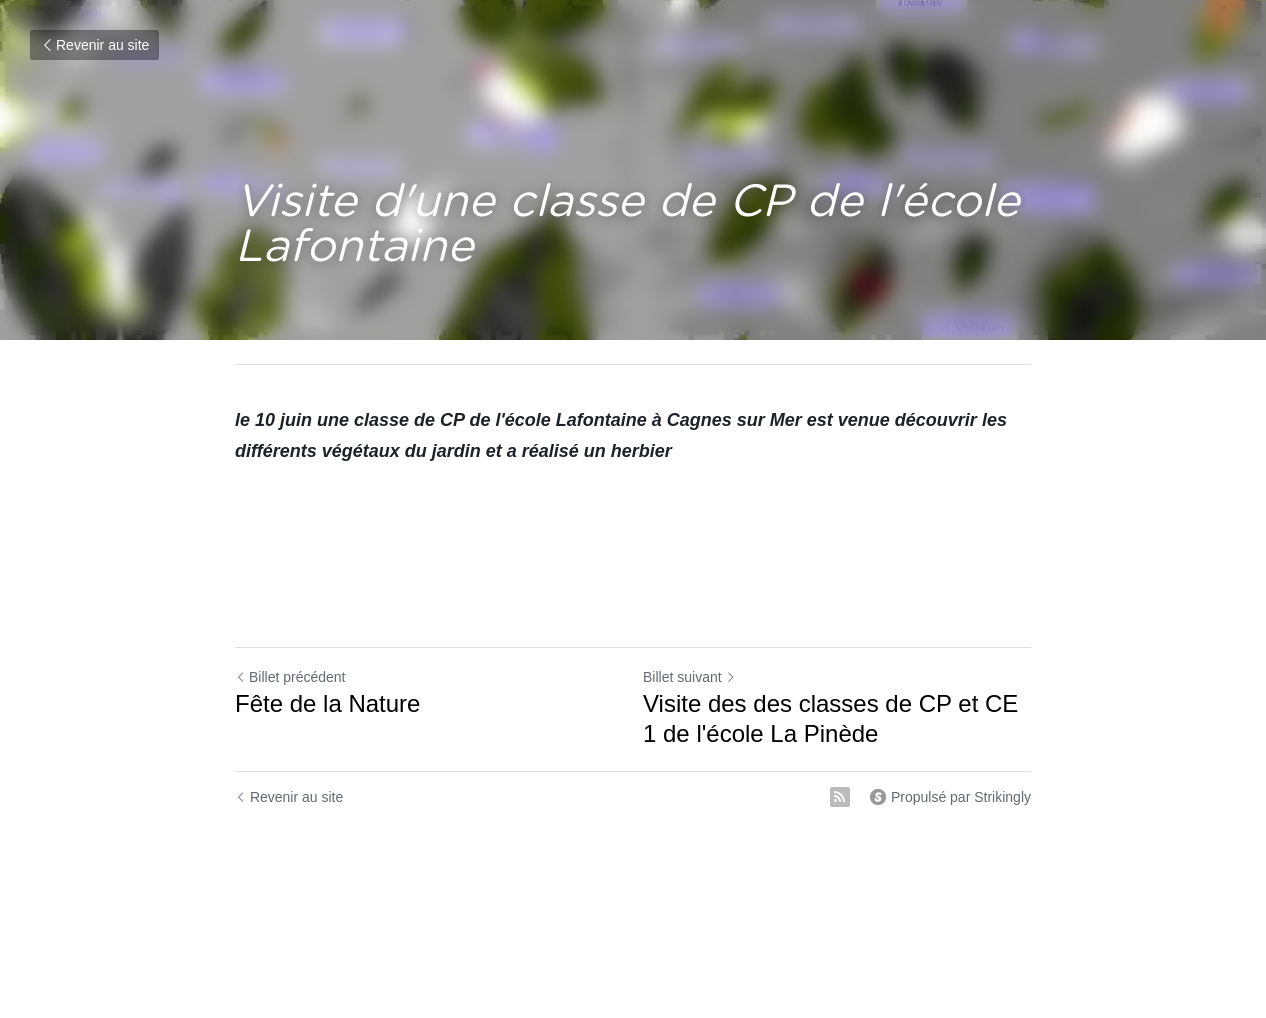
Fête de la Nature (327, 703)
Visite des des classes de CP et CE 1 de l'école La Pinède (830, 718)
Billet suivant (689, 677)
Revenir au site (94, 45)
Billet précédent (290, 677)
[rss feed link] (840, 797)
